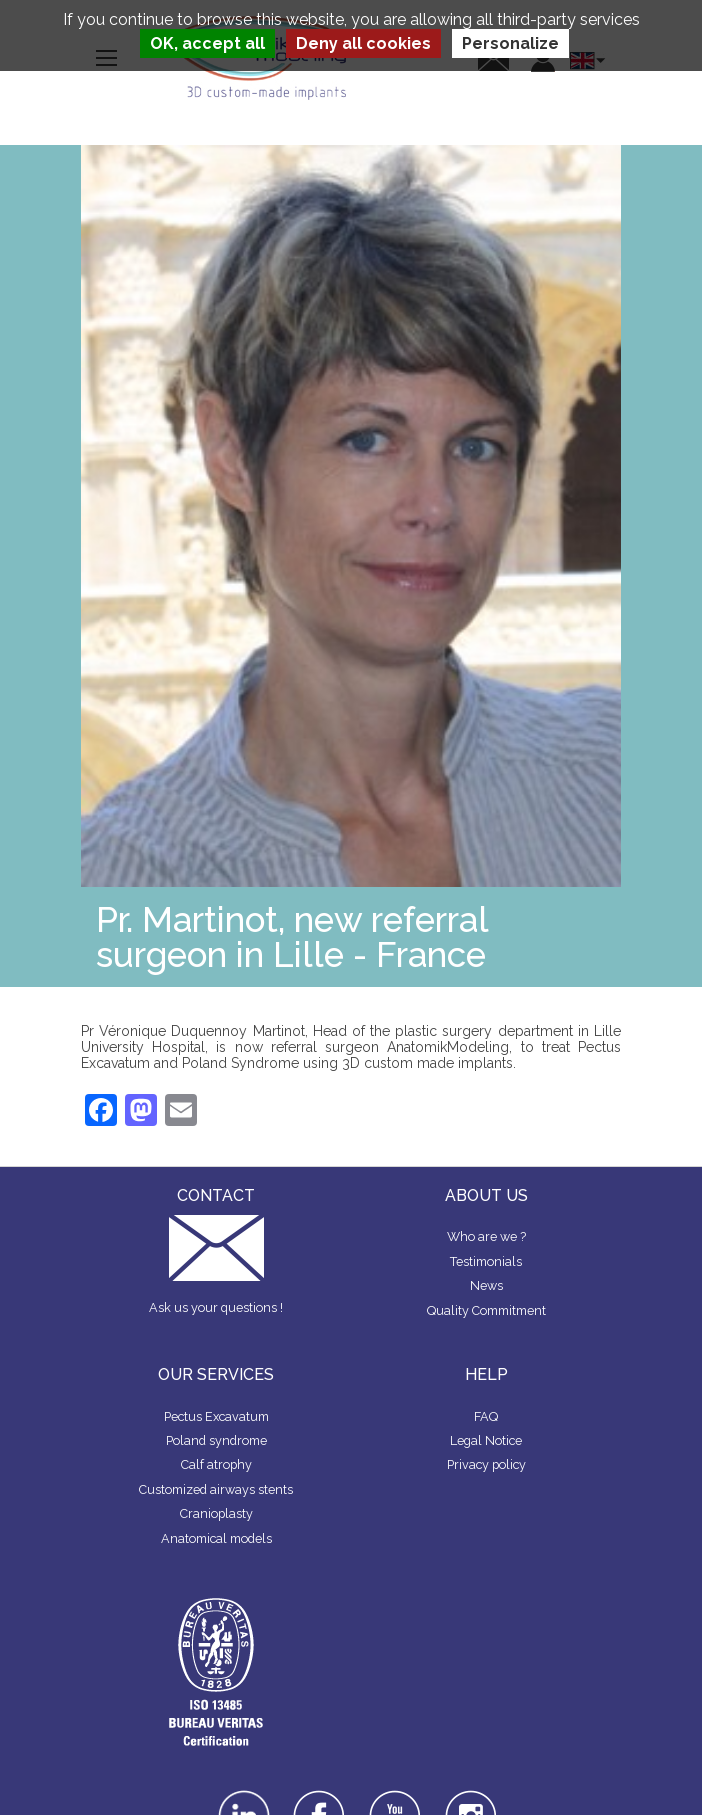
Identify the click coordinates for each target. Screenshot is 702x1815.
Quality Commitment (486, 1310)
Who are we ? (486, 1236)
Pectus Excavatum (216, 1416)
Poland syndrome (216, 1440)
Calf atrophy (216, 1464)
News (486, 1285)
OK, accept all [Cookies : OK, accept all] (207, 43)
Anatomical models (216, 1538)
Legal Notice (486, 1440)
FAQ (486, 1416)
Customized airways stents (216, 1489)
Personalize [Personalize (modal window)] (510, 43)
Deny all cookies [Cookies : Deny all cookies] (363, 43)
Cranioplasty (216, 1513)
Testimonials (486, 1261)
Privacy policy (486, 1464)
